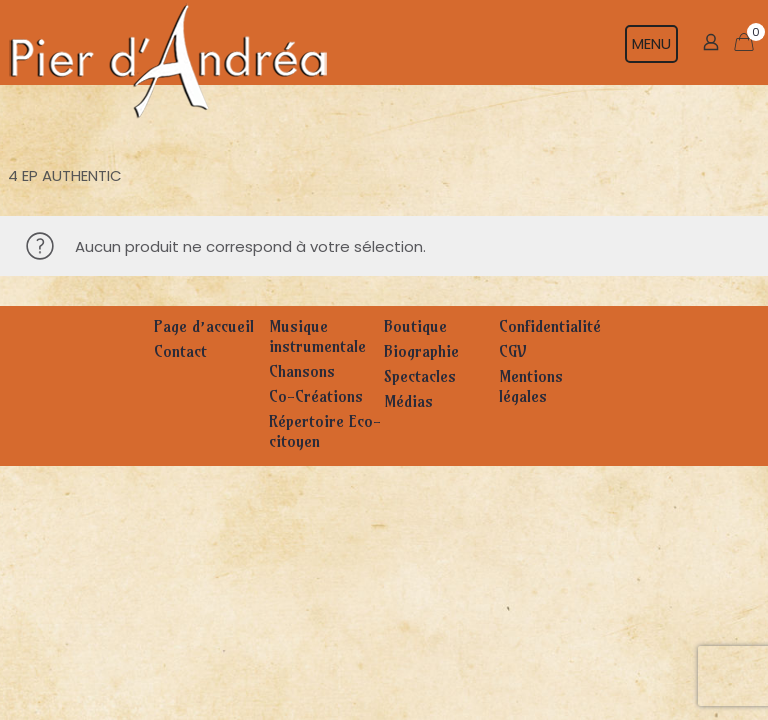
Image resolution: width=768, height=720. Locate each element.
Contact (180, 351)
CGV (512, 351)
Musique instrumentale (317, 336)
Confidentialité (550, 326)
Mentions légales (531, 386)
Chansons (302, 371)
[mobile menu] (661, 42)
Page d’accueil (204, 326)
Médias (408, 401)
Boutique (415, 326)
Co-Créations (316, 396)
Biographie (421, 351)
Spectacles (420, 376)
